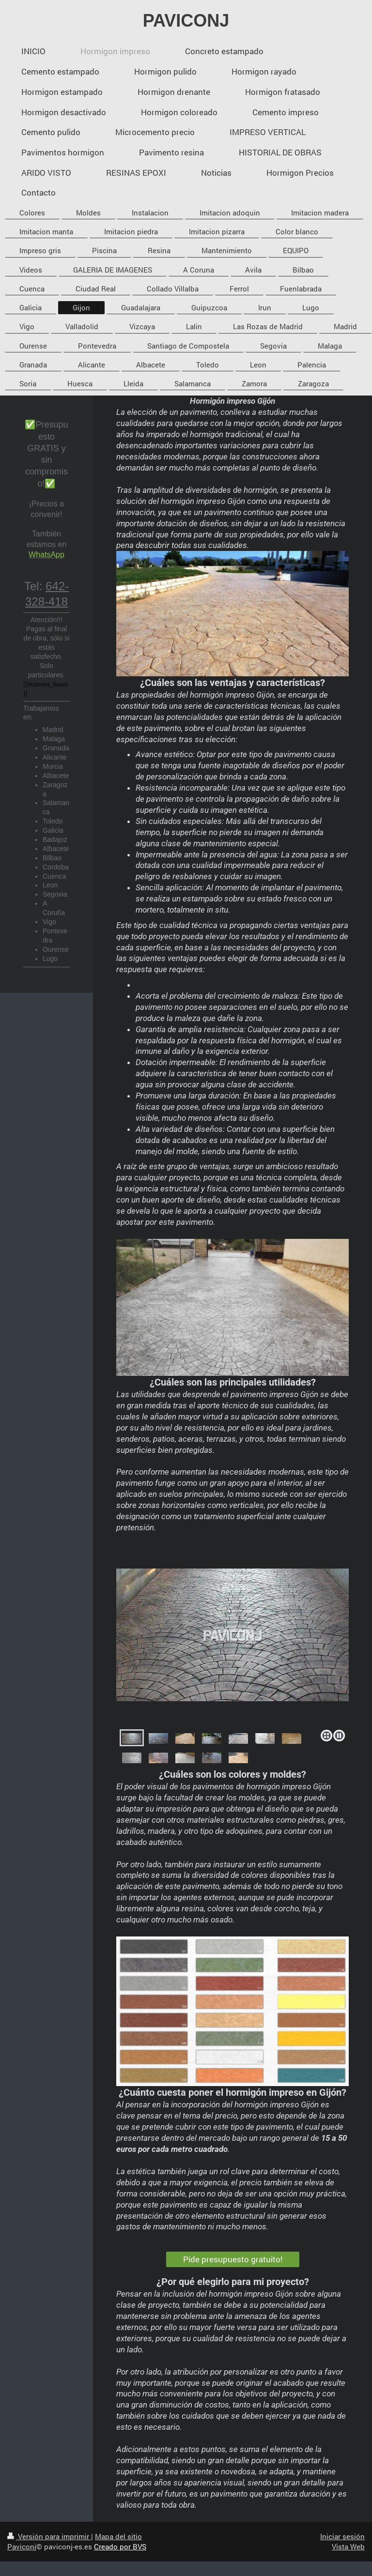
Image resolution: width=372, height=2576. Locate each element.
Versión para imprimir (49, 2536)
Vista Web (348, 2546)
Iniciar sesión (342, 2536)
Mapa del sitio (118, 2536)
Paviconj (21, 2546)
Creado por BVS (120, 2546)
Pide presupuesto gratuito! (232, 2259)
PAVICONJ (186, 20)
